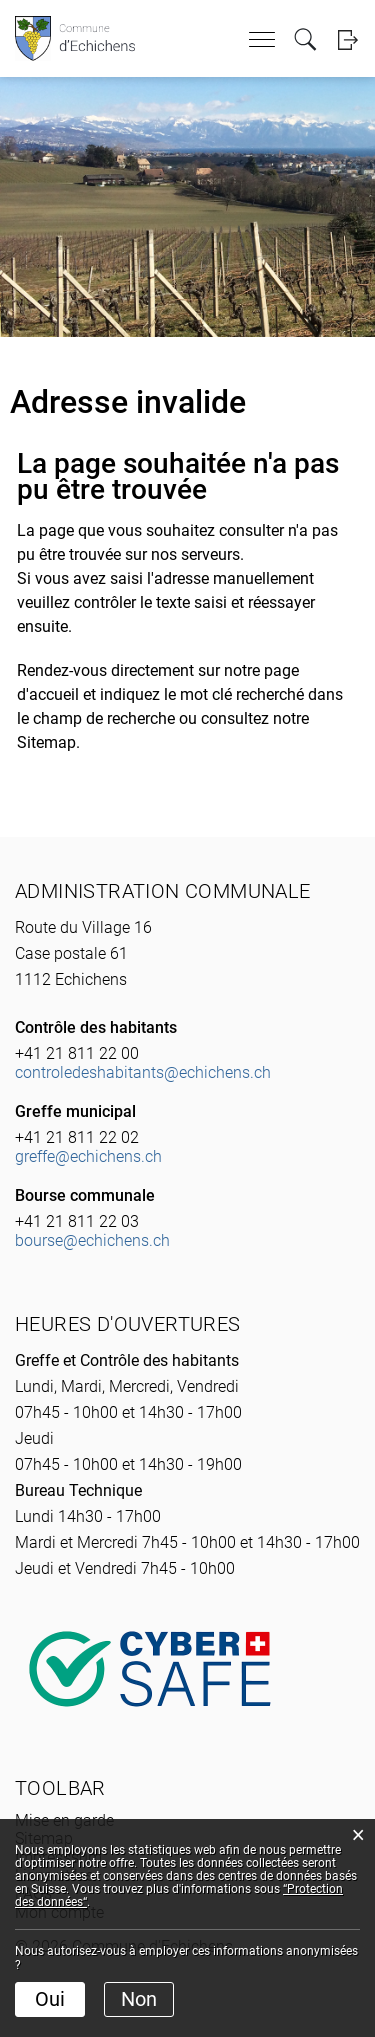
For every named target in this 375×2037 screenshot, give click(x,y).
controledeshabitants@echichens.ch (143, 1072)
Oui (50, 1999)
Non (139, 1999)
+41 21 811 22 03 (77, 1221)
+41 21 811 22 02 (77, 1137)
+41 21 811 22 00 (77, 1053)
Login (347, 39)
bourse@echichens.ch (92, 1240)
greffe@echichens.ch (88, 1156)
